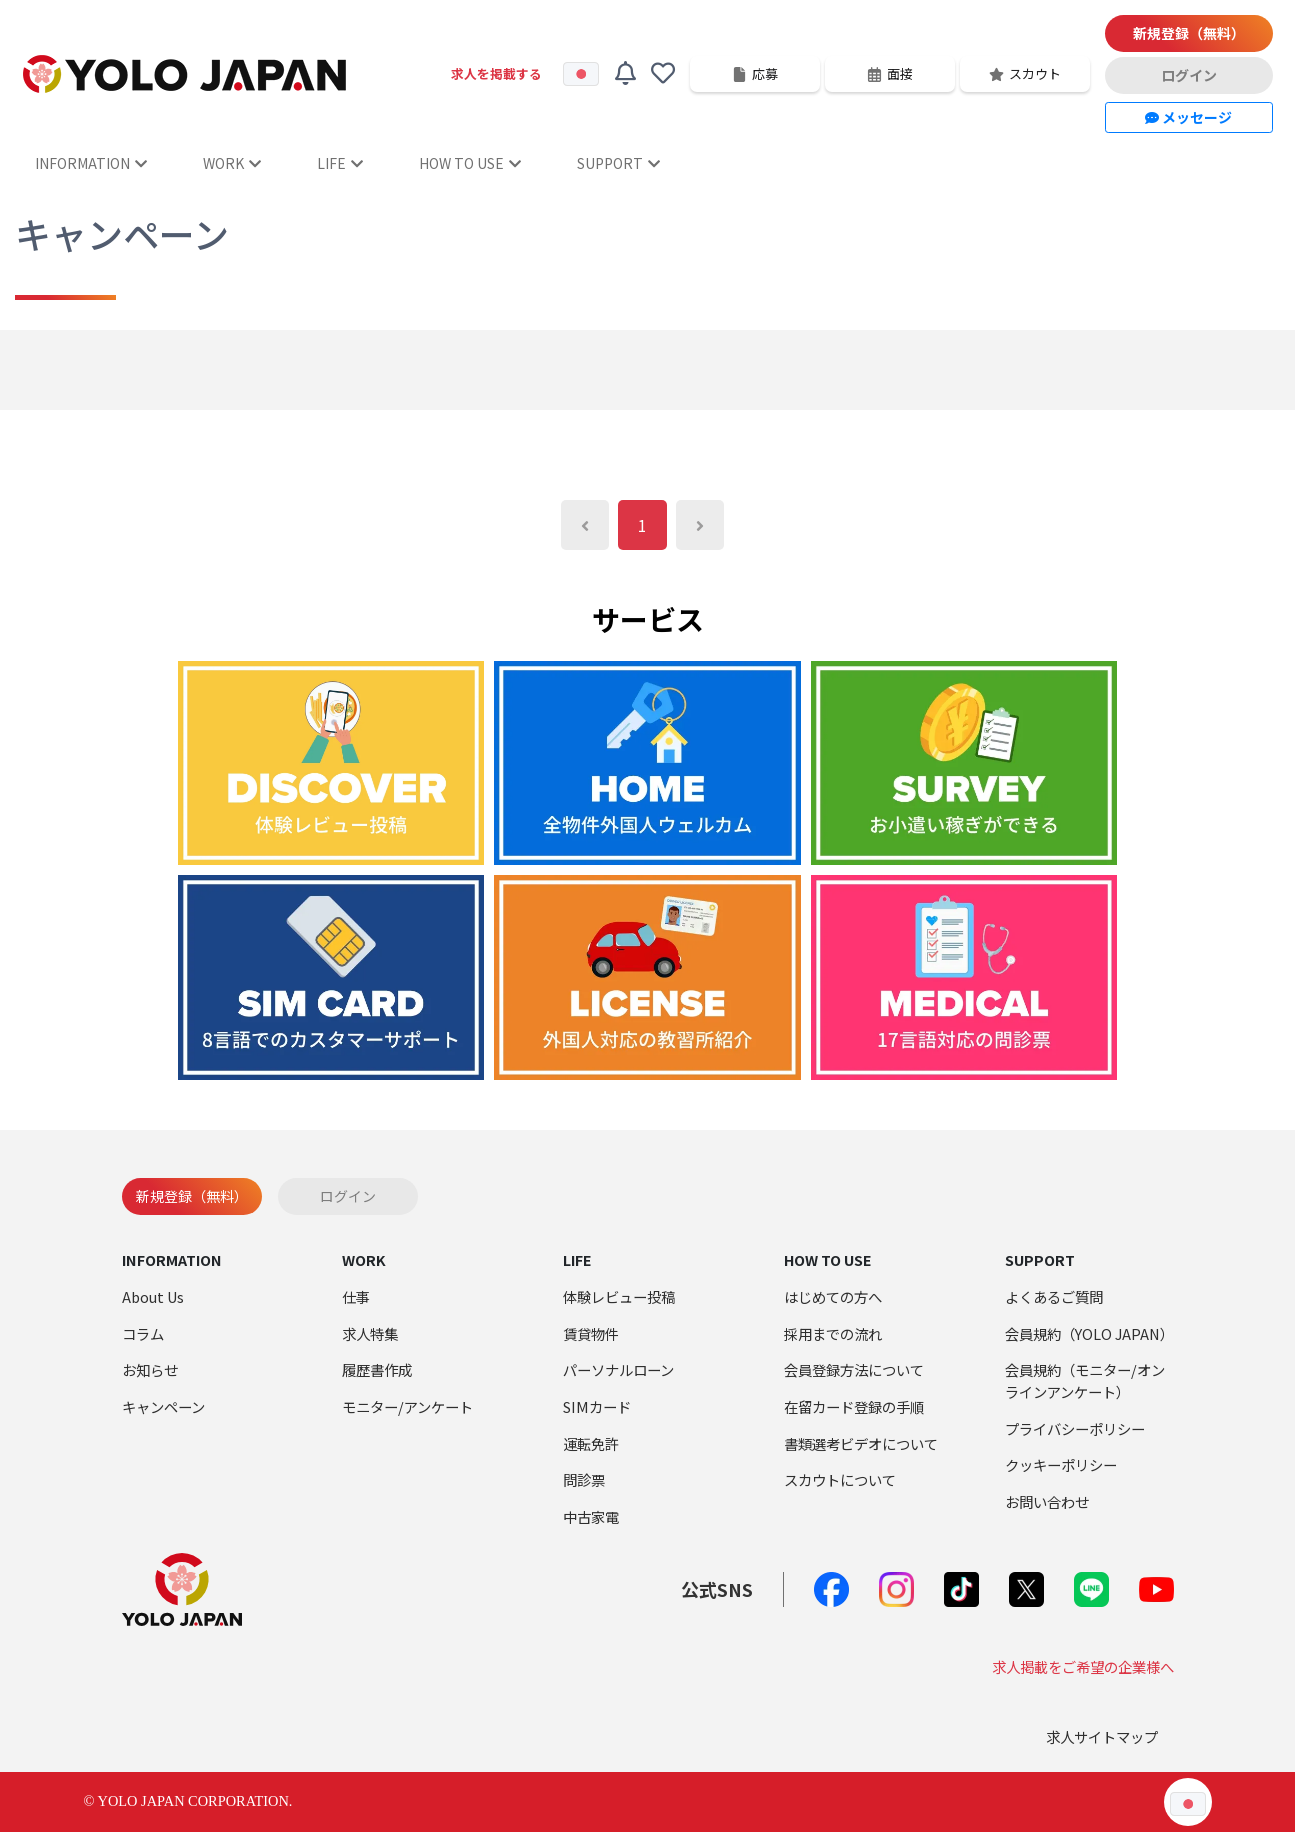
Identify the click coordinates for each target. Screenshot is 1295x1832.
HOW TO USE (470, 163)
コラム (143, 1333)
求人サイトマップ (1102, 1736)
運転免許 (591, 1443)
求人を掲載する (496, 73)
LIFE (340, 163)
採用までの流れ (833, 1333)
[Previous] (585, 525)
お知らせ (150, 1369)
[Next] (700, 525)
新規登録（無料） (1189, 33)
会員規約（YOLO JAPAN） (1089, 1333)
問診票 (584, 1479)
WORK (232, 163)
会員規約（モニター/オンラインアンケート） (1085, 1380)
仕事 (356, 1296)
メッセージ (1188, 117)
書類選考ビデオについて (861, 1443)
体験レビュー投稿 (619, 1296)
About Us (153, 1296)
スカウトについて (840, 1479)
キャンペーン (163, 1406)
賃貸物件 (591, 1333)
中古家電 (591, 1516)
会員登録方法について (854, 1369)
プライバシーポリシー (1075, 1428)
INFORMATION (91, 163)
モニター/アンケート (407, 1406)
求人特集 (370, 1333)
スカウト (1025, 73)
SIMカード (597, 1406)
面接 (890, 73)
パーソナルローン (618, 1369)
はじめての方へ (833, 1296)
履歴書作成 (377, 1369)
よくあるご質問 (1054, 1296)
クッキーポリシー (1061, 1464)
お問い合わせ (1047, 1501)
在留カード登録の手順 (854, 1406)
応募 (755, 73)
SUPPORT (618, 163)
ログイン (1189, 75)
